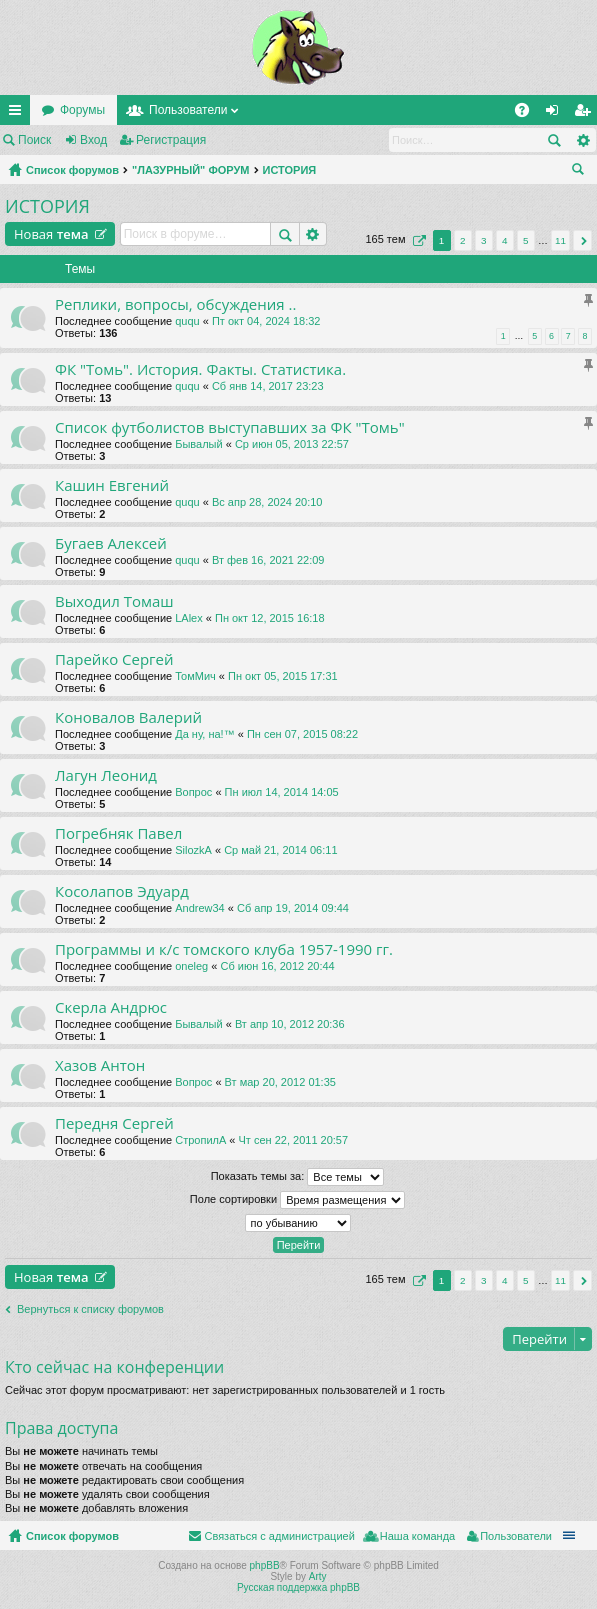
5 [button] (526, 240)
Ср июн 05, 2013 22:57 (292, 444)
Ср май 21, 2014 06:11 (280, 850)
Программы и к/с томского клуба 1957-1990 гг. (224, 949)
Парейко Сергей (114, 659)
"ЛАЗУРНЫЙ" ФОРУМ (191, 170)
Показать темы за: (298, 1177)
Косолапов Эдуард (122, 891)
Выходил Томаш (114, 601)
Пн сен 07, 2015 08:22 (302, 734)
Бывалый (198, 444)
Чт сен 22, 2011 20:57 (294, 1140)
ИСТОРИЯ (290, 170)
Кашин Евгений (112, 485)
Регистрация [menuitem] (586, 114)
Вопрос (193, 792)
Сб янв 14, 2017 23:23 (268, 386)
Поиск (34, 140)
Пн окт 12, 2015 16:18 (270, 618)
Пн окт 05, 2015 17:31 (283, 676)
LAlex (189, 618)
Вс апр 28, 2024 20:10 (267, 502)
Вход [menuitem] (556, 114)
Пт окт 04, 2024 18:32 (266, 321)
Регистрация (171, 140)
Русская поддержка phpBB (298, 1587)
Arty (318, 1576)
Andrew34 (200, 908)
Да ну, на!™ (204, 734)
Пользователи (188, 110)
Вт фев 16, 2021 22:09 (268, 560)
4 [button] (505, 240)
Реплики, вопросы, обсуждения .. (175, 304)
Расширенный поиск (582, 140)
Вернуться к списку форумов (90, 1309)
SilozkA (193, 850)
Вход (93, 140)
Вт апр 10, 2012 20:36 (290, 1024)
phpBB (265, 1565)
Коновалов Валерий (128, 717)
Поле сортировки (297, 1200)
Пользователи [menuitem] (516, 1536)
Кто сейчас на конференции (114, 1367)
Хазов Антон (100, 1065)
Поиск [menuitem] (582, 172)
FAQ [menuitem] (528, 114)
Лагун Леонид (106, 775)
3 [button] (484, 240)
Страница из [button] (417, 240)
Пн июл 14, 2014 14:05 (282, 792)
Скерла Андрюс (111, 1007)
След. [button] (582, 240)
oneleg (191, 966)
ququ (187, 321)
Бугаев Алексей (111, 543)
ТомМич (195, 676)
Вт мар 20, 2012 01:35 (280, 1082)
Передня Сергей (114, 1123)
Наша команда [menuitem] (417, 1536)
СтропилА (200, 1140)
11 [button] (560, 240)
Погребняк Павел (118, 833)
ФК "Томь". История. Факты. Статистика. (200, 369)
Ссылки (19, 114)
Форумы (82, 110)
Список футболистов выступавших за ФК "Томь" (230, 427)
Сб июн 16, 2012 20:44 (277, 966)
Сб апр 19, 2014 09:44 (293, 908)
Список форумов (72, 170)
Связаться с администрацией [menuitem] (279, 1536)
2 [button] (463, 240)
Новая (51, 234)
